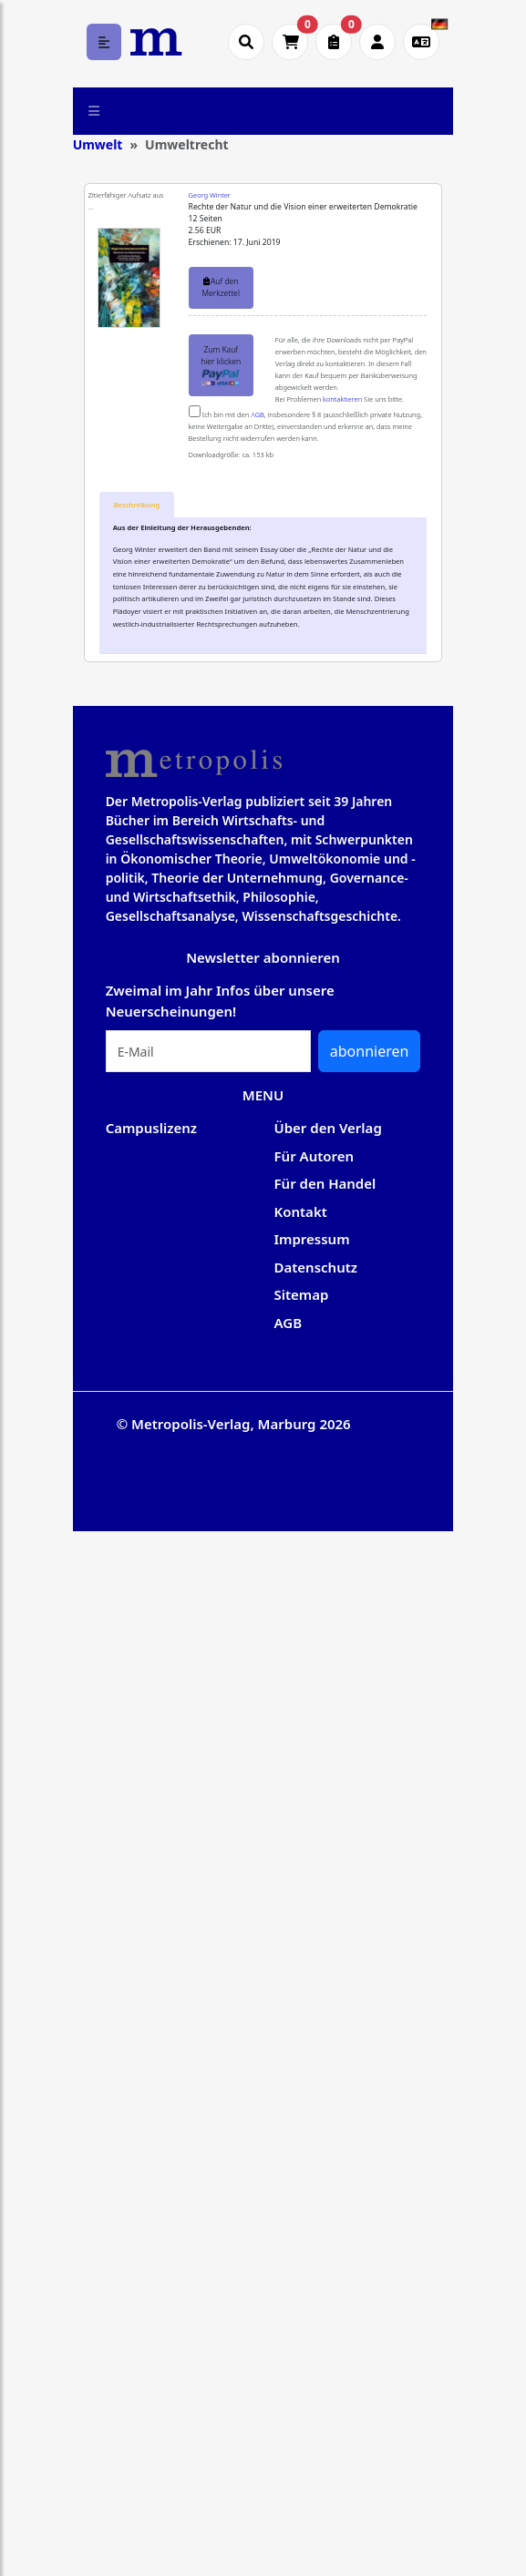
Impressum (312, 1239)
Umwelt (98, 144)
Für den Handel (325, 1183)
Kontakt (300, 1211)
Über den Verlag (328, 1128)
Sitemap (301, 1294)
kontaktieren (342, 399)
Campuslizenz (151, 1128)
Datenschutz (316, 1267)
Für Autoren (314, 1156)
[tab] (137, 505)
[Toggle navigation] (94, 111)
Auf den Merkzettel (220, 287)
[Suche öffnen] (246, 42)
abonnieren (369, 1051)
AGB (257, 414)
